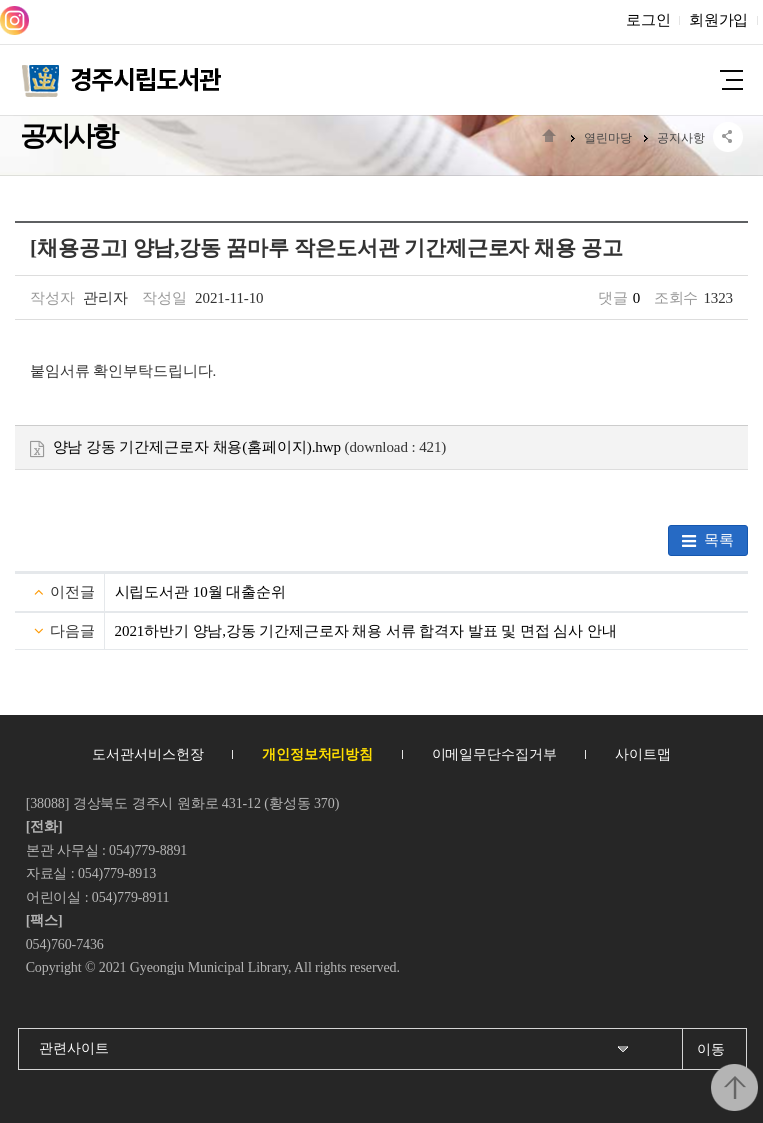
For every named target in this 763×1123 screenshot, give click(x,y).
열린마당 (608, 138)
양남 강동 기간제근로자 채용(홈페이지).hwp (185, 447)
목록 (708, 541)
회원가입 (719, 20)
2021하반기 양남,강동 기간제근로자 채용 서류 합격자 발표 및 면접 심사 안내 (366, 631)
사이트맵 (643, 754)
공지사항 (681, 138)
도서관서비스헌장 (147, 754)
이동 (711, 1049)
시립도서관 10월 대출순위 (200, 592)
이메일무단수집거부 (494, 754)
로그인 (648, 20)
